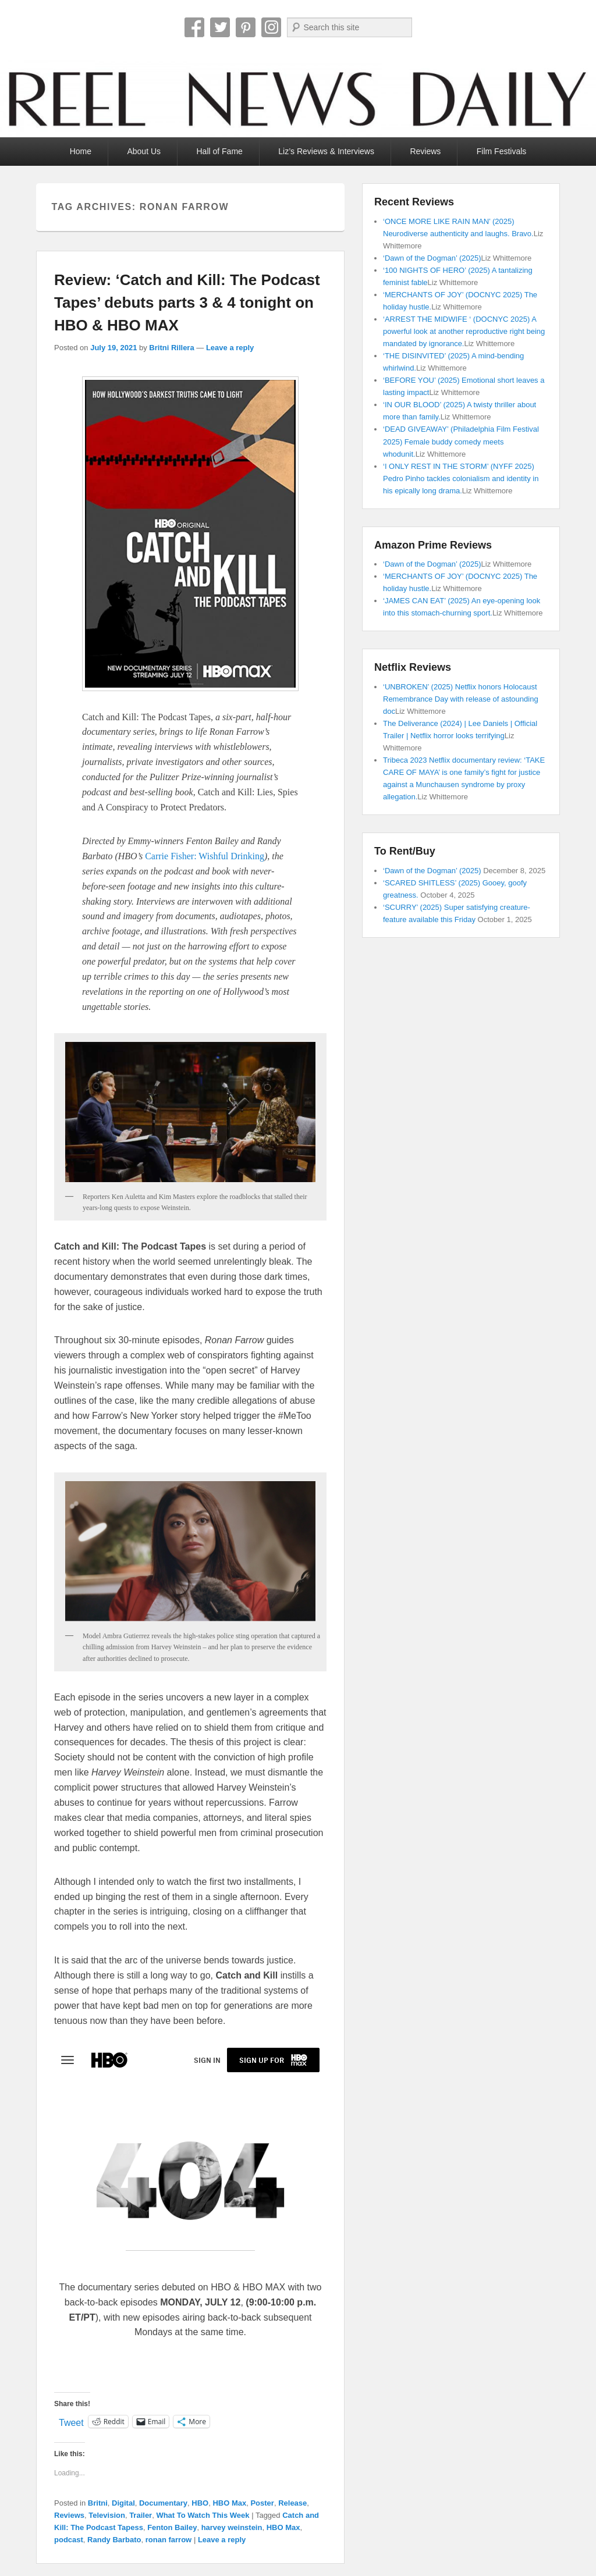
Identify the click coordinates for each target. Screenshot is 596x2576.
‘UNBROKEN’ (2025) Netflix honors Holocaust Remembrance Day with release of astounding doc (460, 699)
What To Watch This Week (202, 2515)
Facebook (194, 27)
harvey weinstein (231, 2527)
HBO (199, 2503)
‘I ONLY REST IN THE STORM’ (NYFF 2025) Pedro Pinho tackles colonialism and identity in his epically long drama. (460, 478)
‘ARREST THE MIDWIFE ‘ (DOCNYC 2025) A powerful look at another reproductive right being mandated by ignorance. (464, 331)
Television (106, 2515)
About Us (144, 151)
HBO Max (229, 2503)
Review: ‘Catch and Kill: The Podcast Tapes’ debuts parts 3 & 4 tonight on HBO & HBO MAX (187, 302)
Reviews (425, 151)
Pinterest (246, 27)
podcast (68, 2539)
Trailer (140, 2515)
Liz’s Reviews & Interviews (326, 151)
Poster (262, 2503)
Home (80, 151)
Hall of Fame (219, 151)
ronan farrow (168, 2539)
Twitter (220, 27)
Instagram (271, 27)
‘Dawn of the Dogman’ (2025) (432, 258)
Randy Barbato (114, 2539)
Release (292, 2503)
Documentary (163, 2503)
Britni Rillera (171, 347)
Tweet (71, 2422)
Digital (123, 2503)
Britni (98, 2503)
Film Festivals (502, 151)
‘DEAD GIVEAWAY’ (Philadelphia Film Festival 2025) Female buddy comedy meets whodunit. (461, 441)
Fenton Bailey (172, 2527)
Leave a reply (230, 347)
